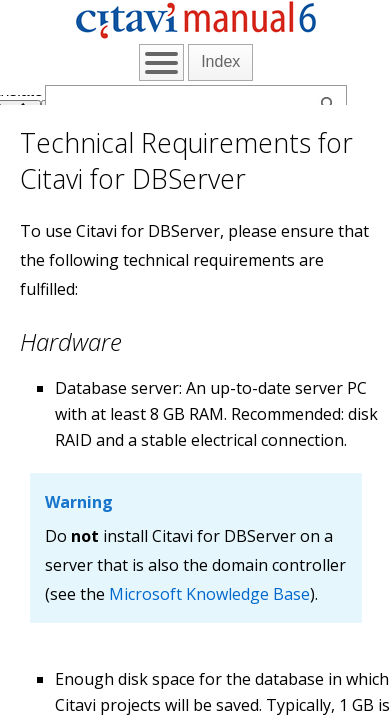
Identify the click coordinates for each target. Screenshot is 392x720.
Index (220, 61)
